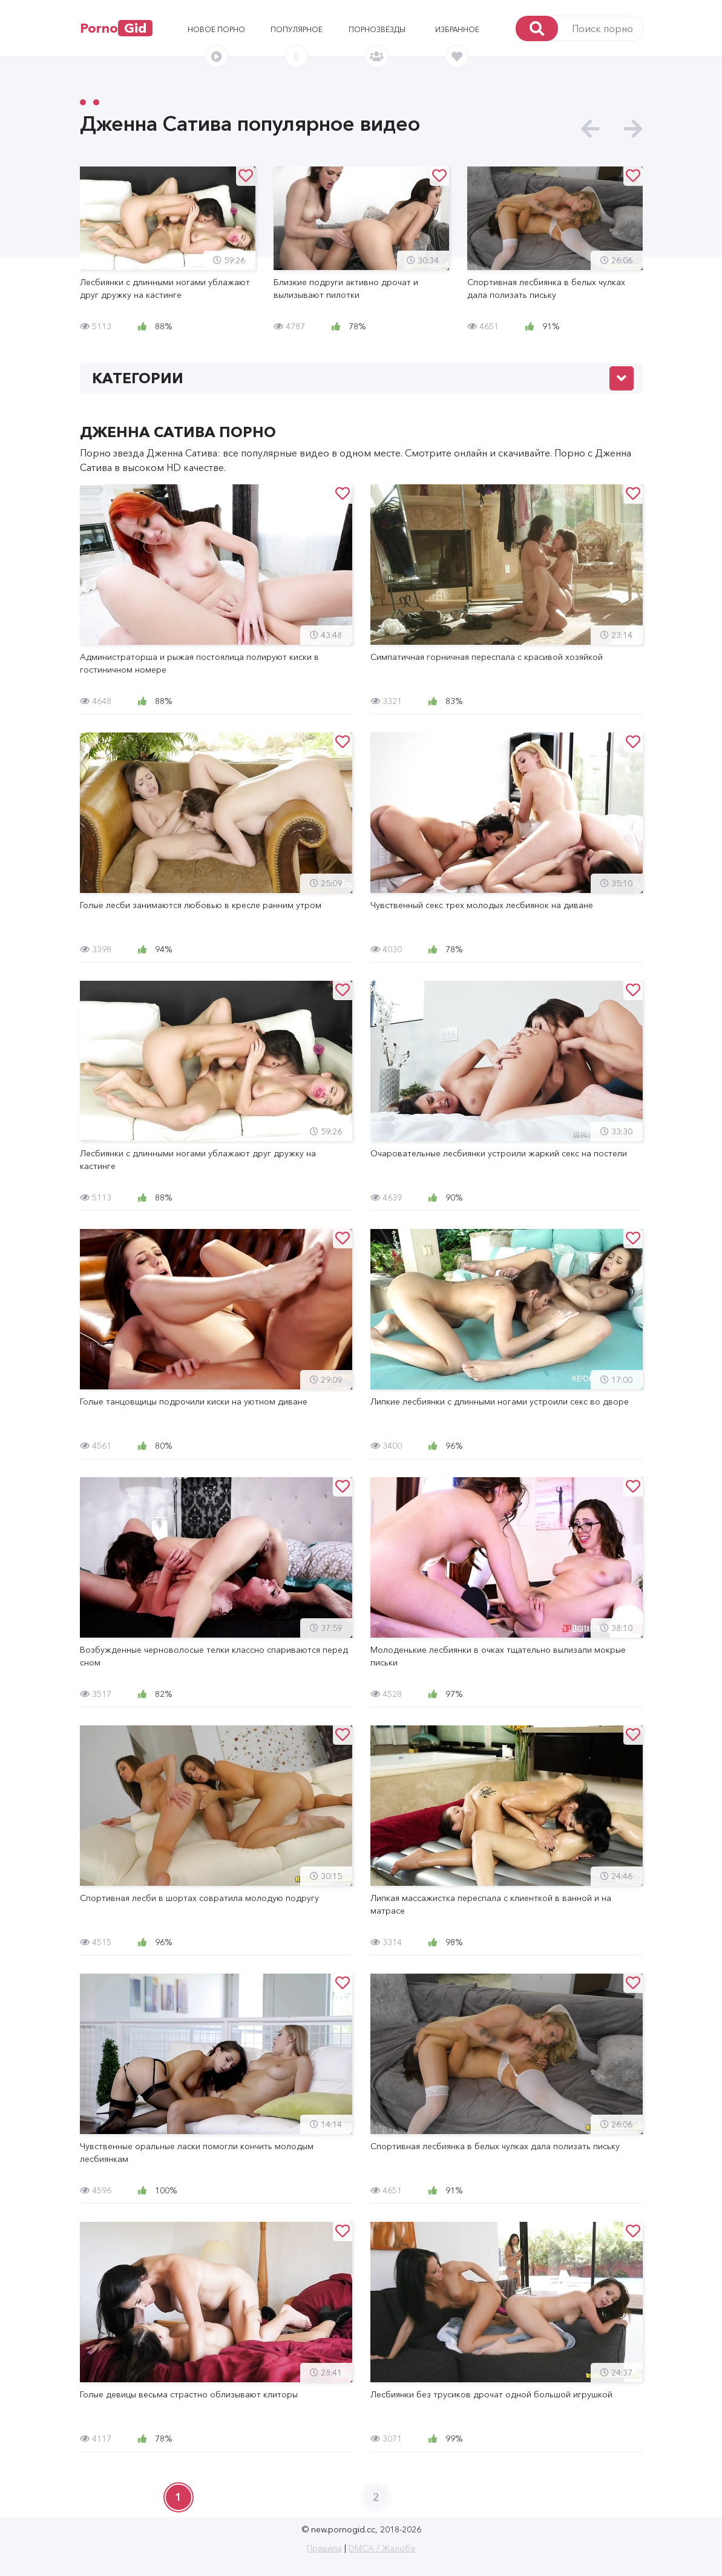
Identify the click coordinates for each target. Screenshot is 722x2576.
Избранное (457, 29)
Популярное (297, 29)
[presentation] (590, 129)
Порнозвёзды (377, 29)
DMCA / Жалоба (382, 2548)
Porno (116, 28)
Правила (324, 2548)
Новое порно (216, 29)
